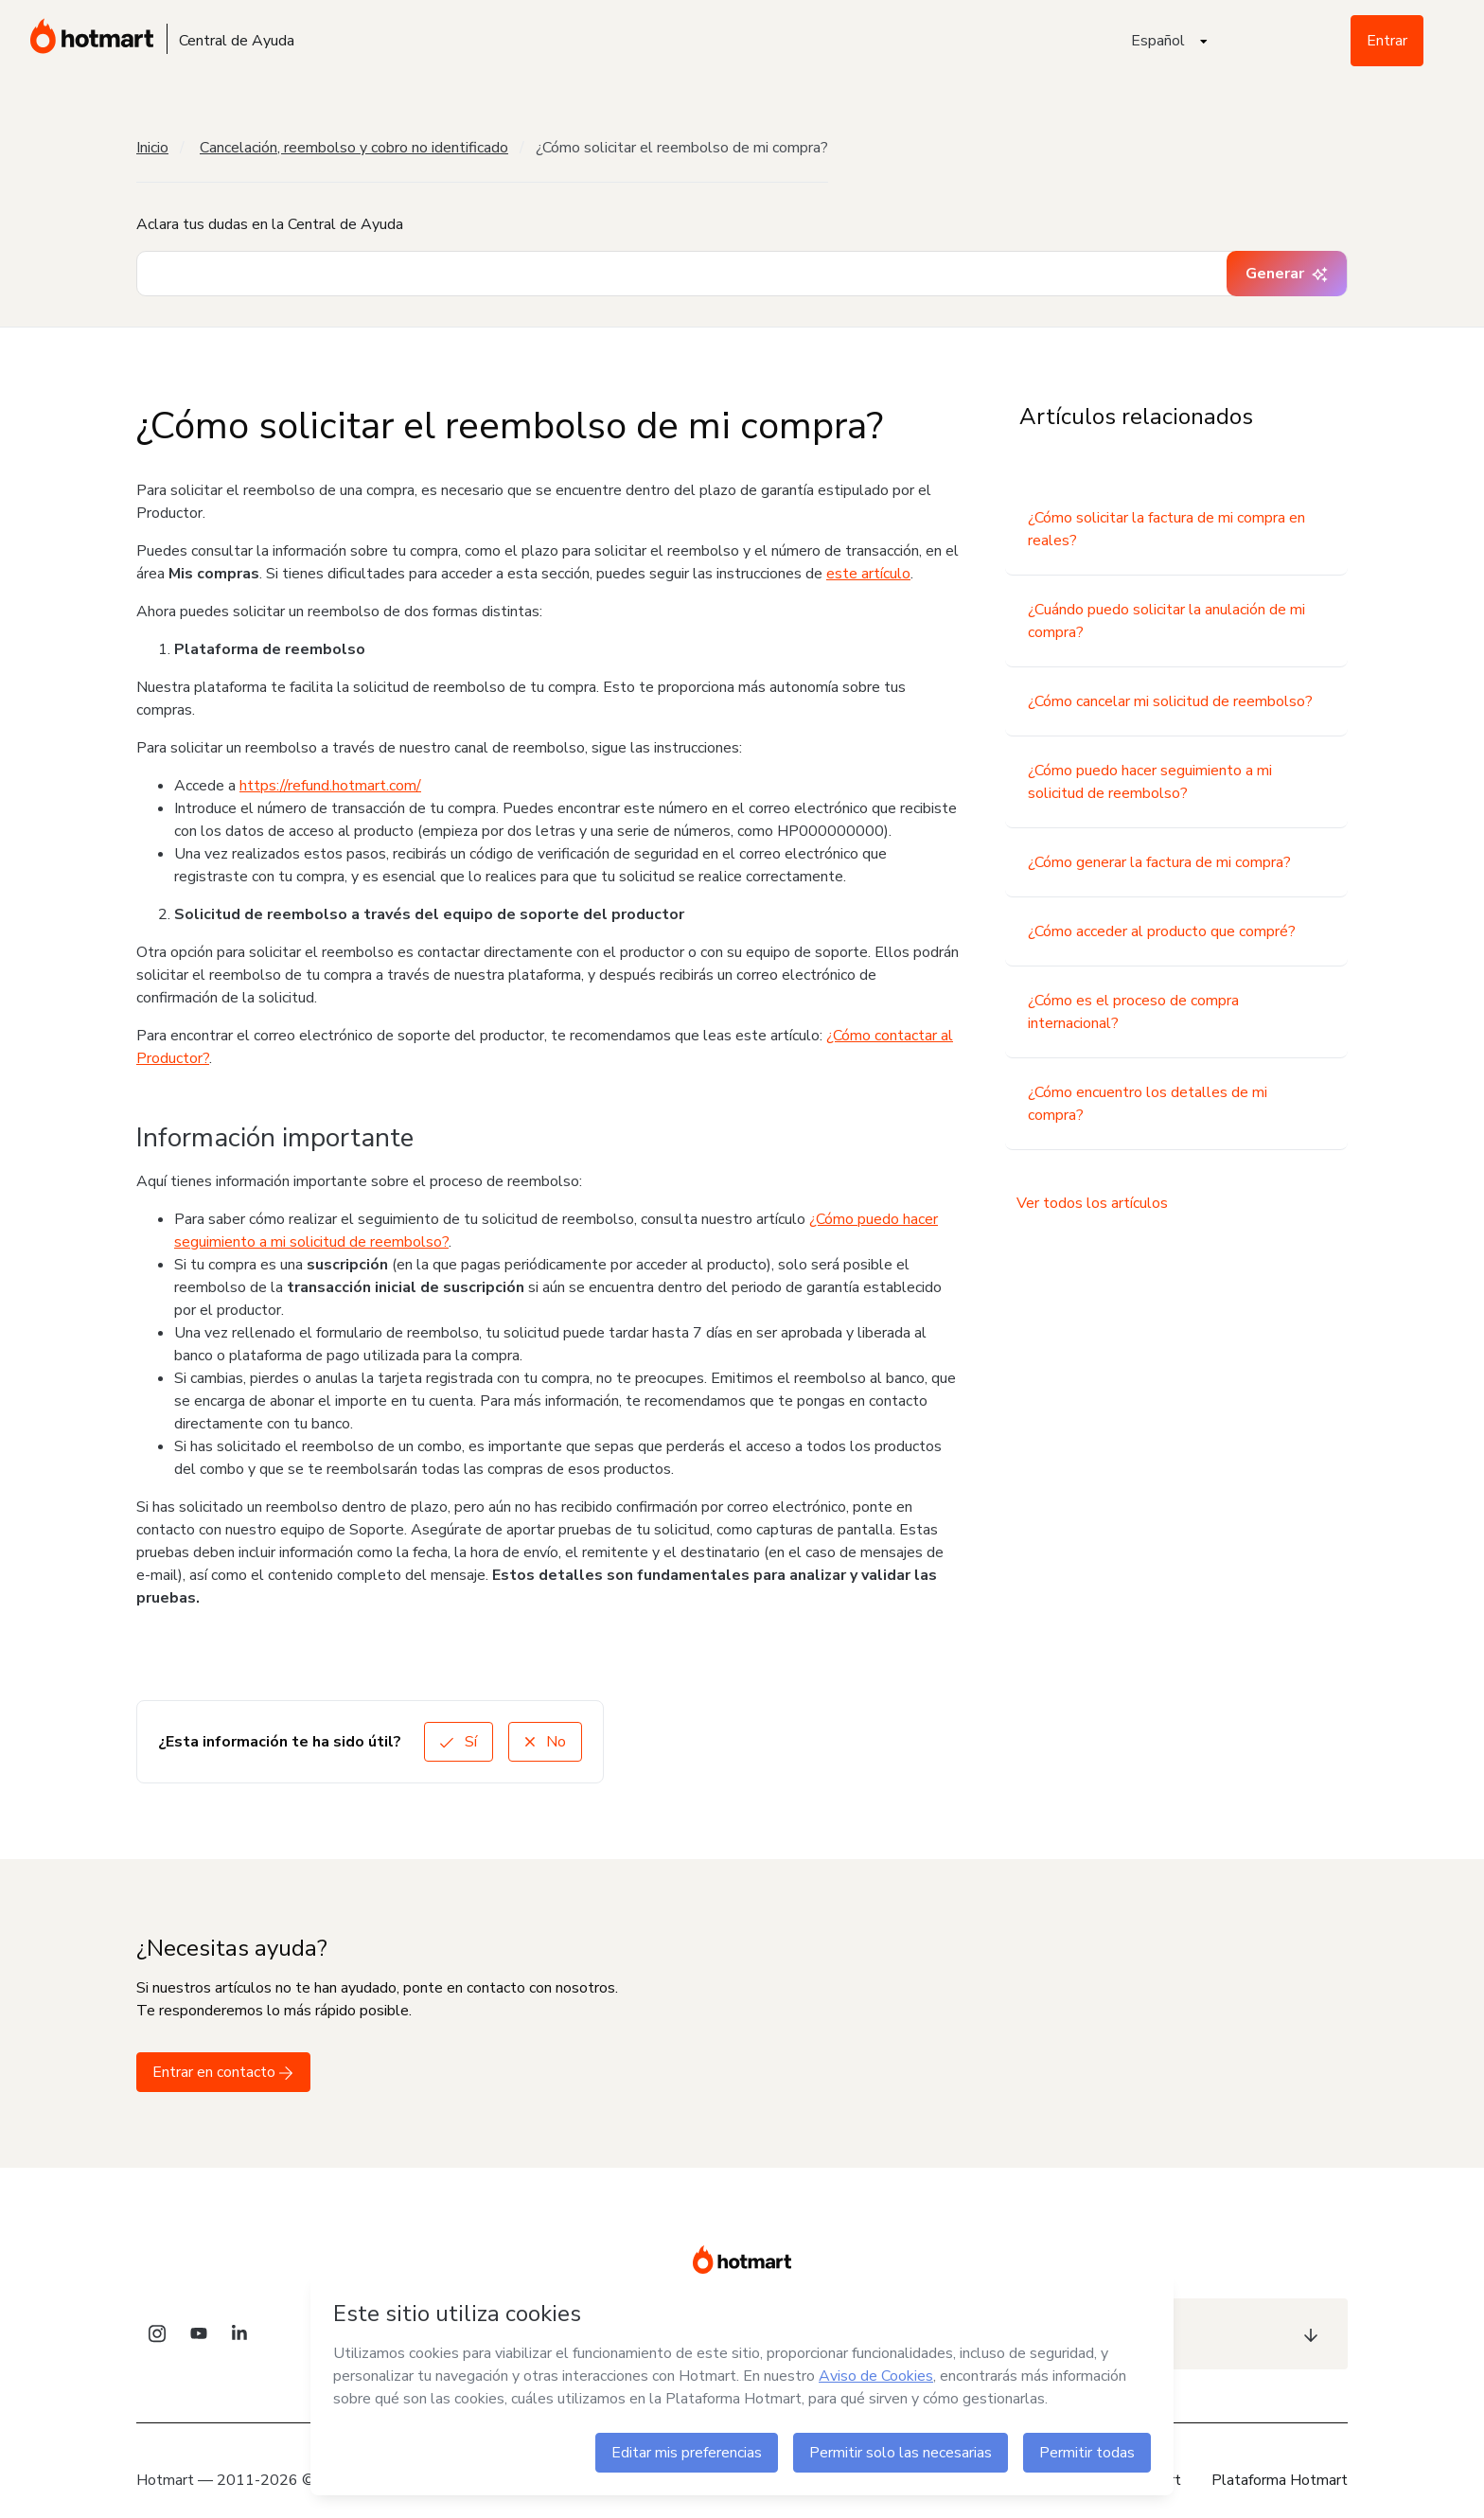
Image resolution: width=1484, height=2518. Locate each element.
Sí (458, 1741)
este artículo (868, 573)
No (545, 1741)
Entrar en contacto (223, 2072)
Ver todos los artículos (1092, 1203)
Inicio (152, 147)
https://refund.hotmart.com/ (330, 785)
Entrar (1387, 40)
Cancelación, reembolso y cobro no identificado (354, 147)
